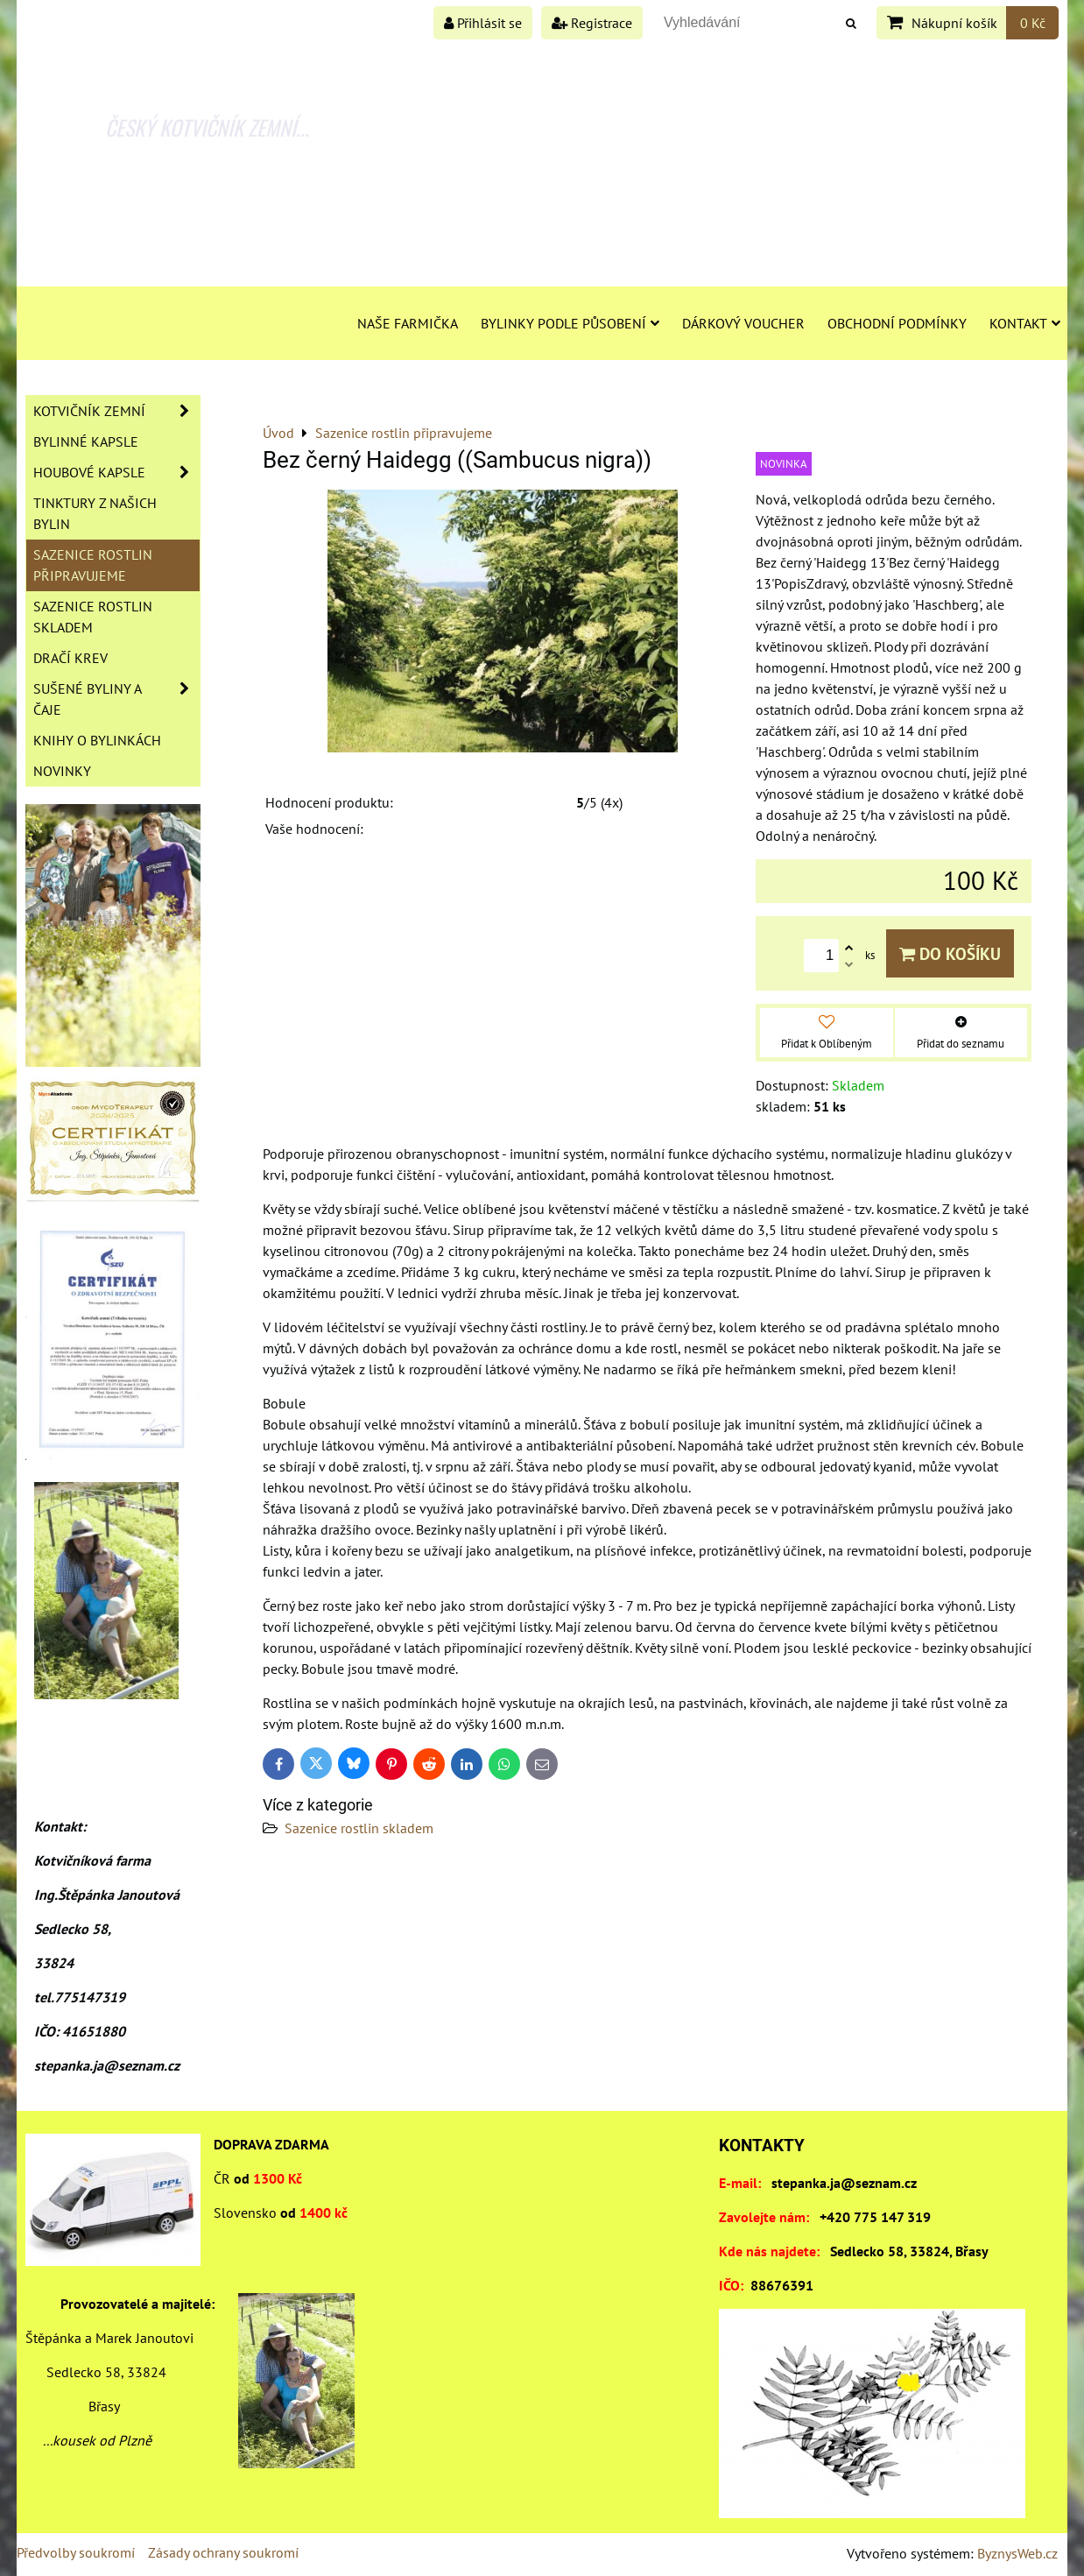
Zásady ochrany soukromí (223, 2552)
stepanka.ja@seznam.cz (844, 2182)
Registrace (592, 23)
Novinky (62, 771)
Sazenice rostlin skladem (359, 1828)
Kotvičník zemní (116, 411)
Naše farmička (407, 323)
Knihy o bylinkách (97, 740)
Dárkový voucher (743, 323)
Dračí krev (70, 658)
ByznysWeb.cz (1017, 2553)
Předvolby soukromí (76, 2552)
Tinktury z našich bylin (95, 513)
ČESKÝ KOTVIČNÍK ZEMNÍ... (207, 127)
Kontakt (1024, 323)
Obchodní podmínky (897, 323)
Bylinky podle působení (570, 323)
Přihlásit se (483, 23)
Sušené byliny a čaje (116, 699)
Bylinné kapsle (85, 441)
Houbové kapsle (116, 472)
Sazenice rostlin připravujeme (92, 565)
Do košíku (950, 953)
